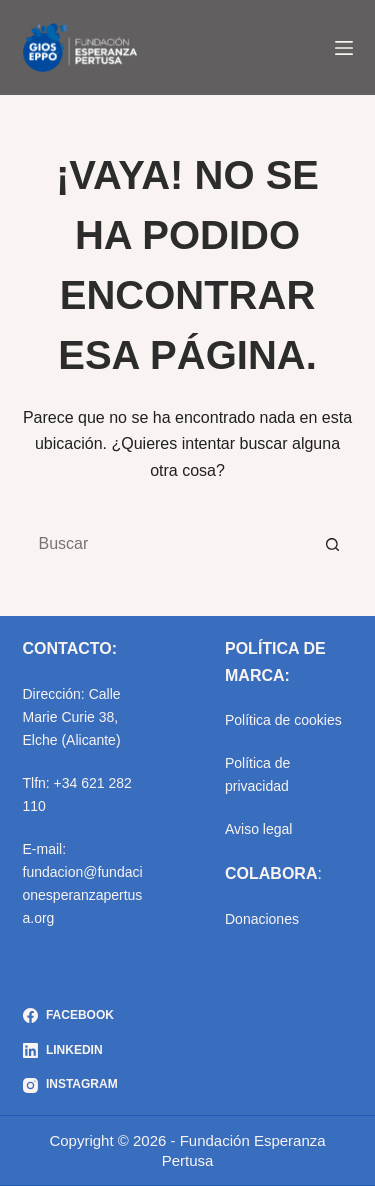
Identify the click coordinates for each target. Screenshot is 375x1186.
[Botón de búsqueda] (333, 544)
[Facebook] (70, 1016)
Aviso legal (258, 829)
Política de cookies (283, 720)
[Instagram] (70, 1085)
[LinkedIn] (70, 1051)
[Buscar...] (168, 544)
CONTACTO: (70, 648)
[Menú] (344, 48)
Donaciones (262, 919)
